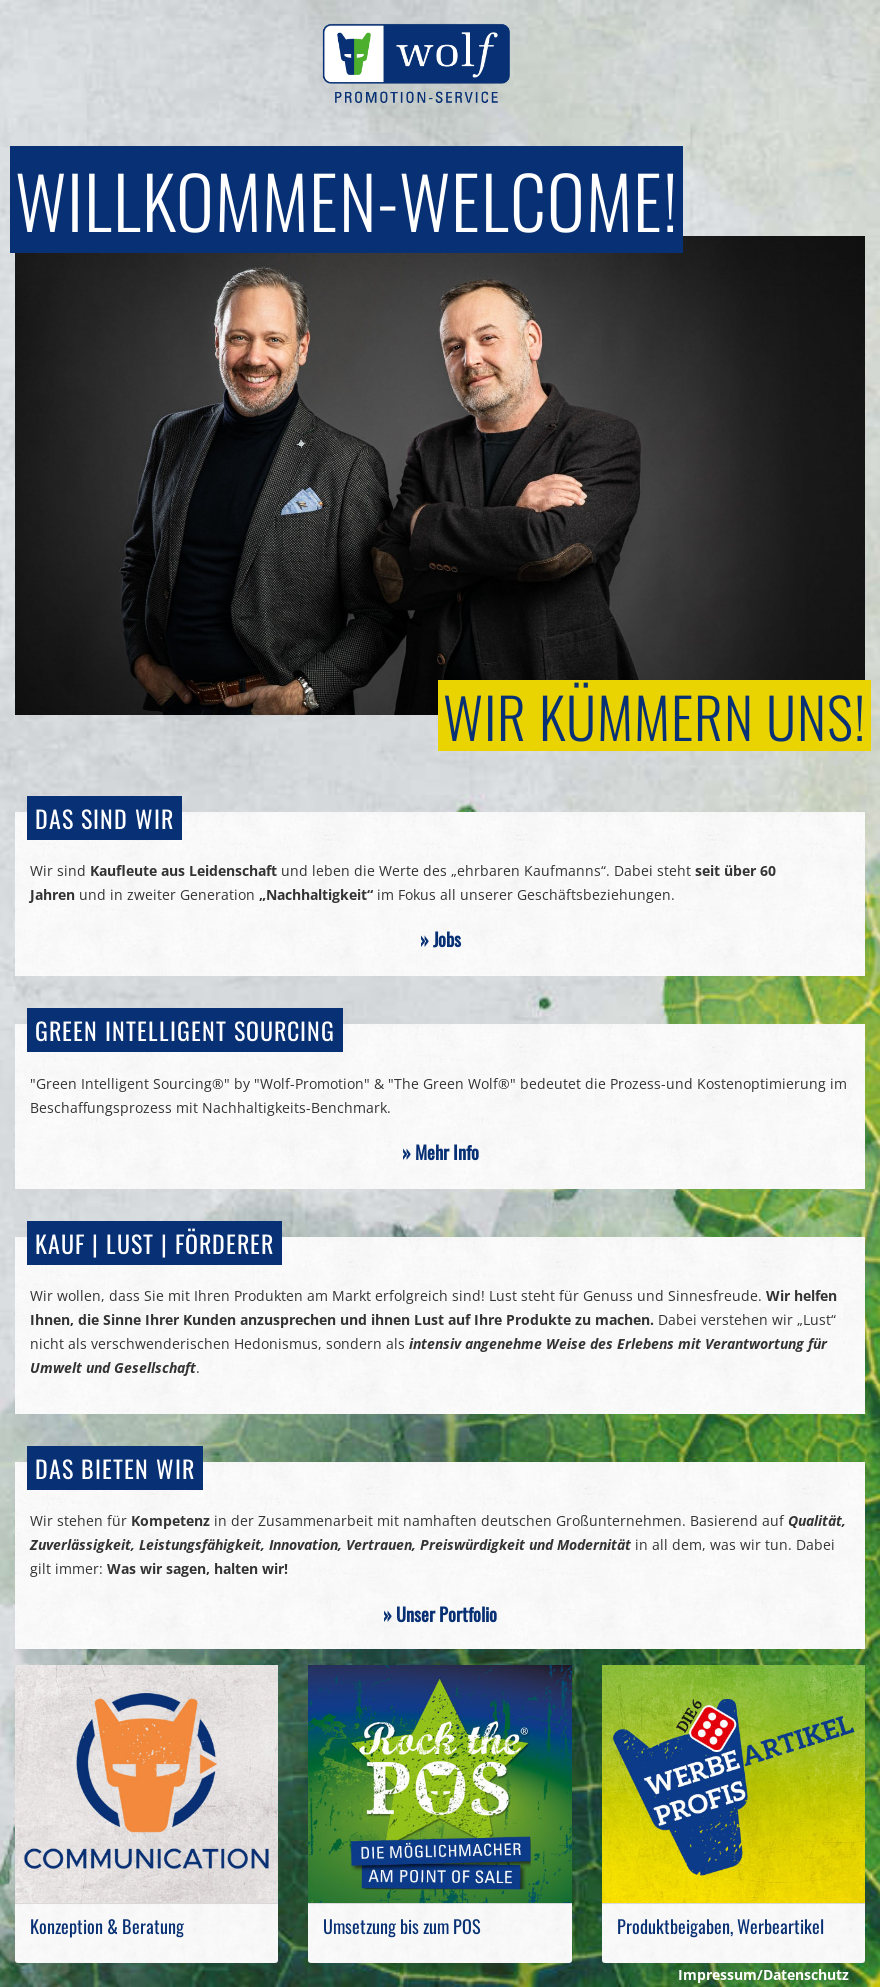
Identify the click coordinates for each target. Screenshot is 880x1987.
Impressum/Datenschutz (763, 1974)
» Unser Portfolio (440, 1613)
